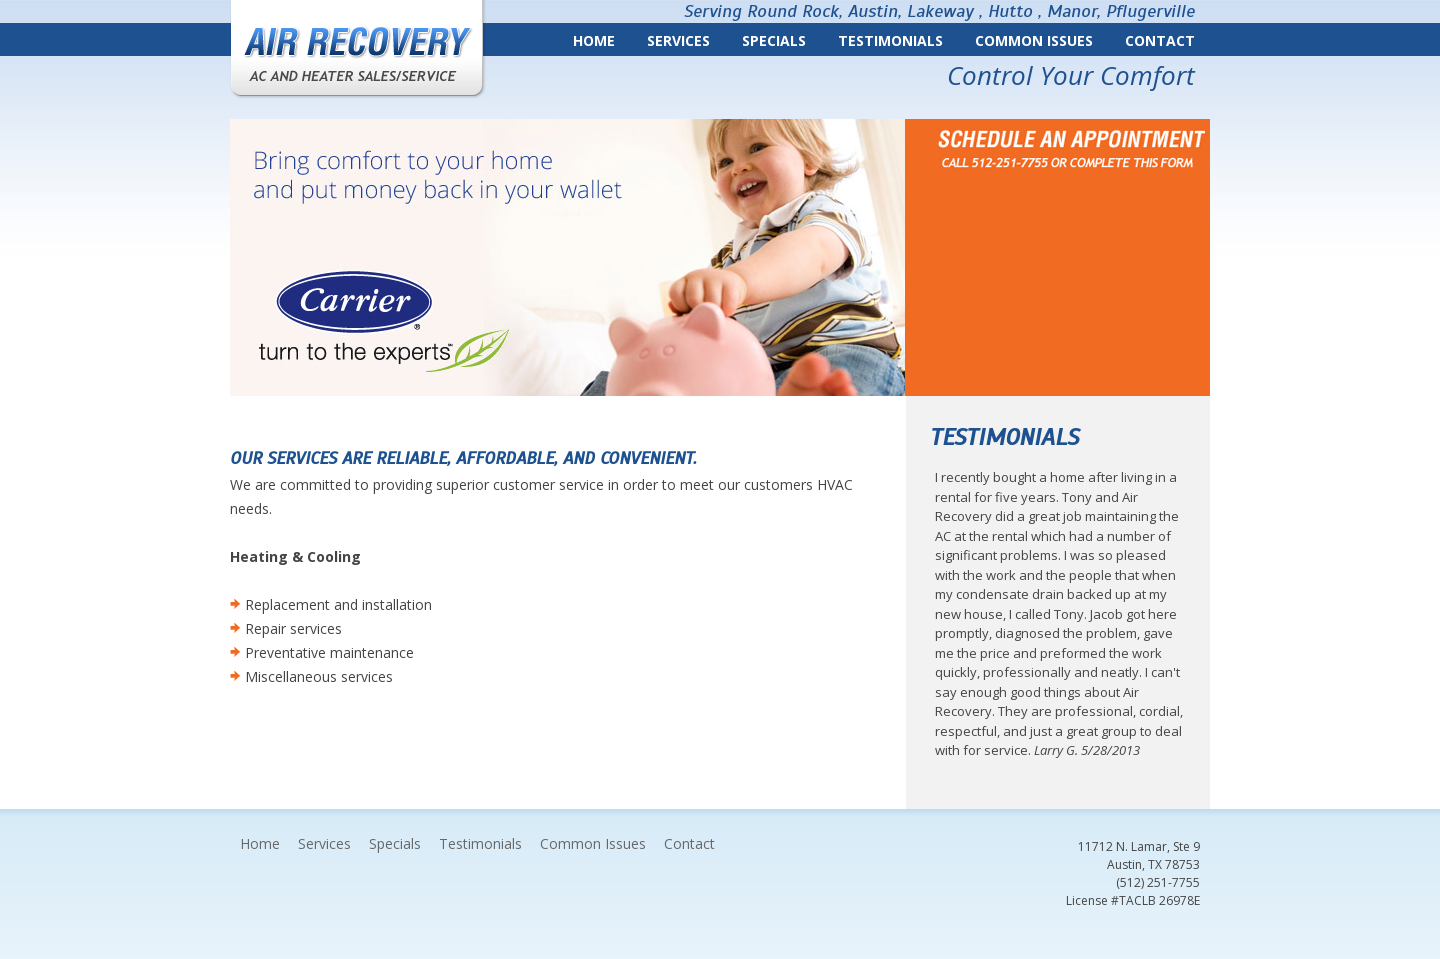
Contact (1160, 40)
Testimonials (890, 40)
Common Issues (1034, 40)
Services (678, 40)
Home (594, 40)
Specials (774, 40)
